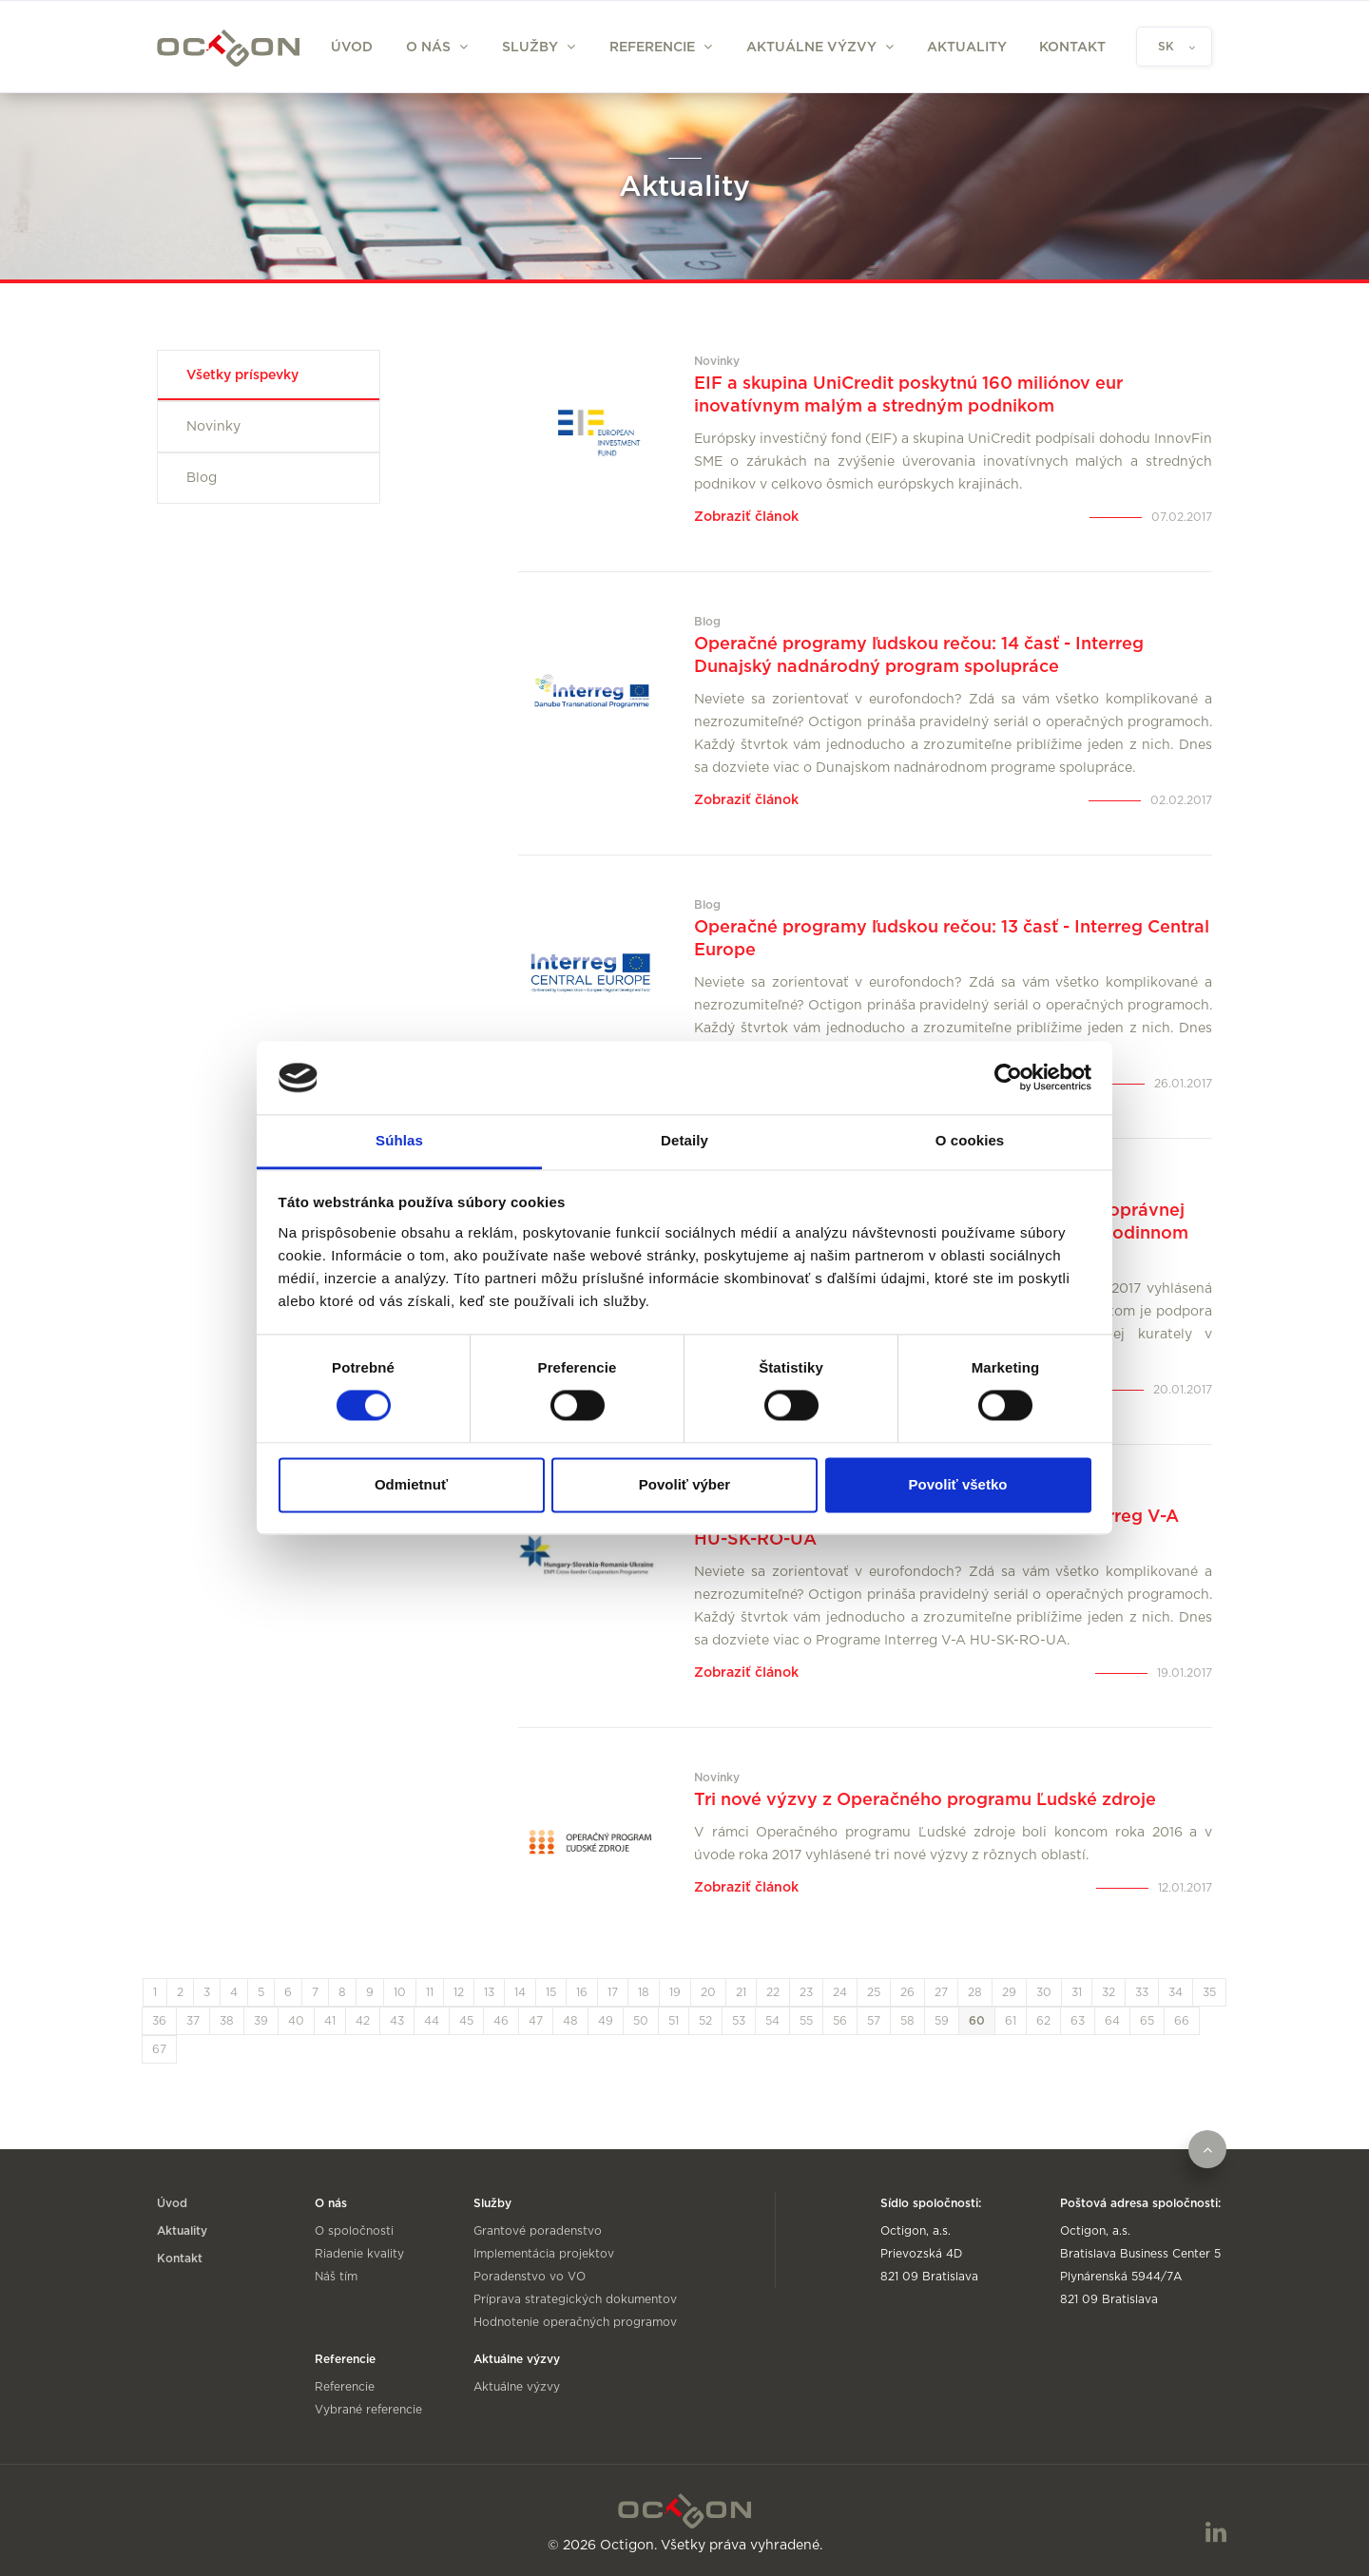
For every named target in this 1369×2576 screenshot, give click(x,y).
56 (840, 2021)
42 (363, 2021)
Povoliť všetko (958, 1484)
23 (806, 1992)
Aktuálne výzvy (516, 2387)
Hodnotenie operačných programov (575, 2322)
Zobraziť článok (746, 517)
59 (942, 2021)
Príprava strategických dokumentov (575, 2299)
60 (977, 2021)
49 (605, 2021)
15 (551, 1992)
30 (1043, 1992)
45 (466, 2021)
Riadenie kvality (359, 2253)
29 (1009, 1992)
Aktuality (967, 47)
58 (907, 2021)
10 (400, 1992)
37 (193, 2021)
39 (261, 2021)
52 (705, 2021)
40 (296, 2021)
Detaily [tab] (684, 1140)
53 (738, 2021)
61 (1010, 2021)
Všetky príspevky (242, 375)
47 (536, 2021)
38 (227, 2021)
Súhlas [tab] (399, 1140)
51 (673, 2021)
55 (806, 2021)
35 (1209, 1992)
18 (643, 1992)
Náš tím (336, 2276)
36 (159, 2021)
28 (975, 1992)
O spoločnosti (354, 2231)
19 (675, 1992)
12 (458, 1992)
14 (520, 1992)
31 (1076, 1992)
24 (840, 1992)
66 (1181, 2021)
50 (640, 2021)
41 (330, 2021)
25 (873, 1992)
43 (397, 2021)
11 (430, 1992)
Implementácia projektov (543, 2253)
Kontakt (1072, 47)
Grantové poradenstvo (537, 2231)
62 (1043, 2021)
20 (708, 1992)
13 (489, 1992)
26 (907, 1992)
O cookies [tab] (970, 1140)
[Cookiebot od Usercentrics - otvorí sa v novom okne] (1008, 1078)
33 (1141, 1992)
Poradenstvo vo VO (529, 2276)
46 (501, 2021)
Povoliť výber (684, 1484)
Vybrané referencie (368, 2409)
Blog (201, 478)
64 (1112, 2021)
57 (873, 2021)
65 (1147, 2021)
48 (570, 2021)
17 (612, 1992)
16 (582, 1992)
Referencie (345, 2387)
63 (1077, 2021)
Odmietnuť (411, 1484)
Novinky (213, 426)
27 (941, 1992)
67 (159, 2049)
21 (741, 1992)
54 (772, 2021)
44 (431, 2021)
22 (773, 1992)
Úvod (352, 47)
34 (1175, 1992)
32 (1108, 1992)
